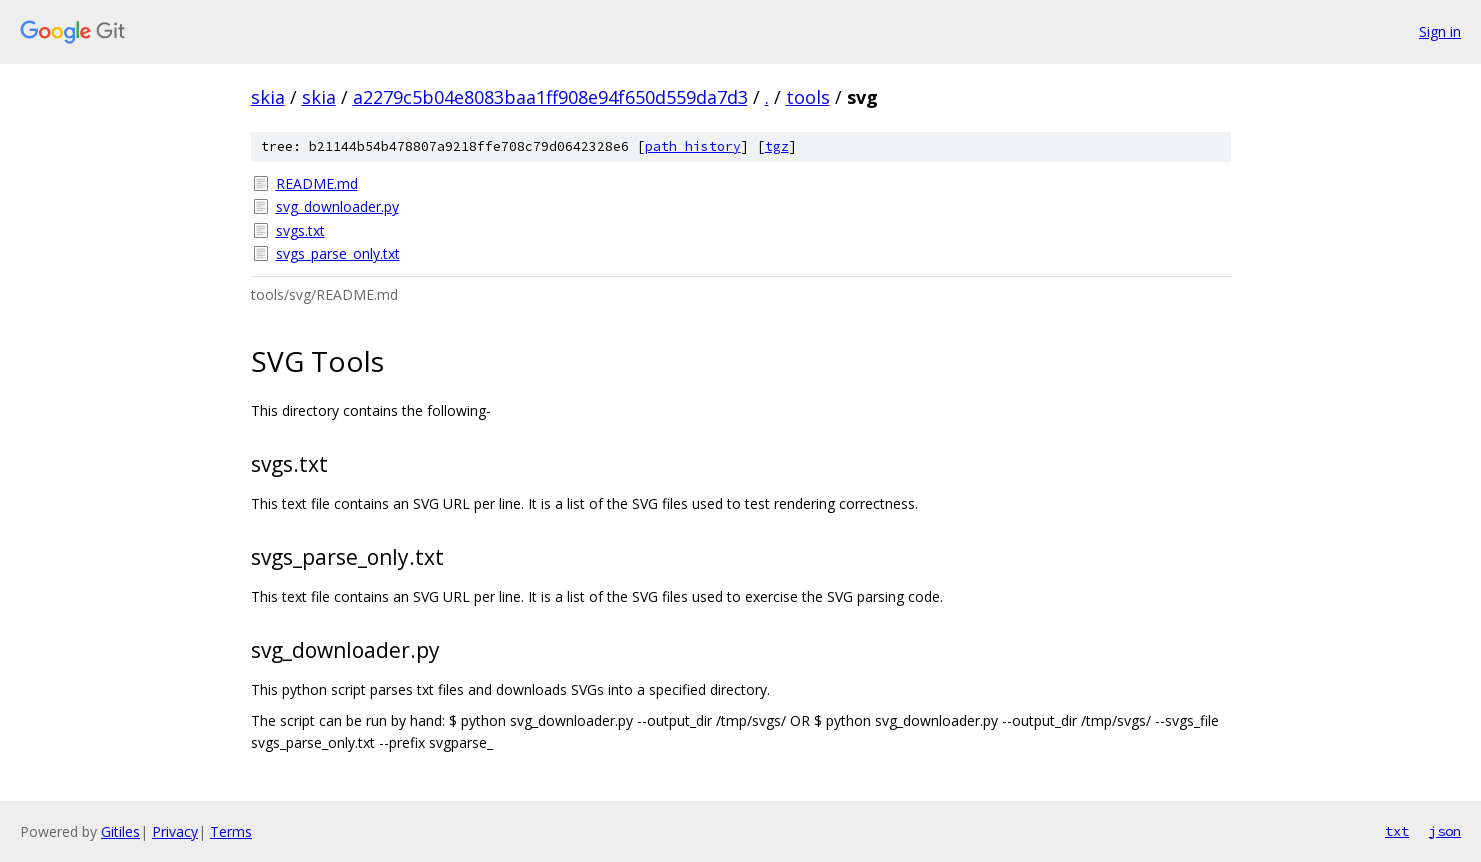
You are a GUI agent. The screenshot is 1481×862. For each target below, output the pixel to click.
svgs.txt (300, 230)
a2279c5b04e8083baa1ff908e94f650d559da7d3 (550, 97)
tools (808, 97)
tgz (777, 146)
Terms (231, 831)
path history (693, 146)
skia (268, 97)
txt (1397, 831)
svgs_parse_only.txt (338, 253)
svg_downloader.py (337, 206)
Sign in (1440, 31)
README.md (317, 183)
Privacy (175, 831)
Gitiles (120, 831)
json (1445, 831)
